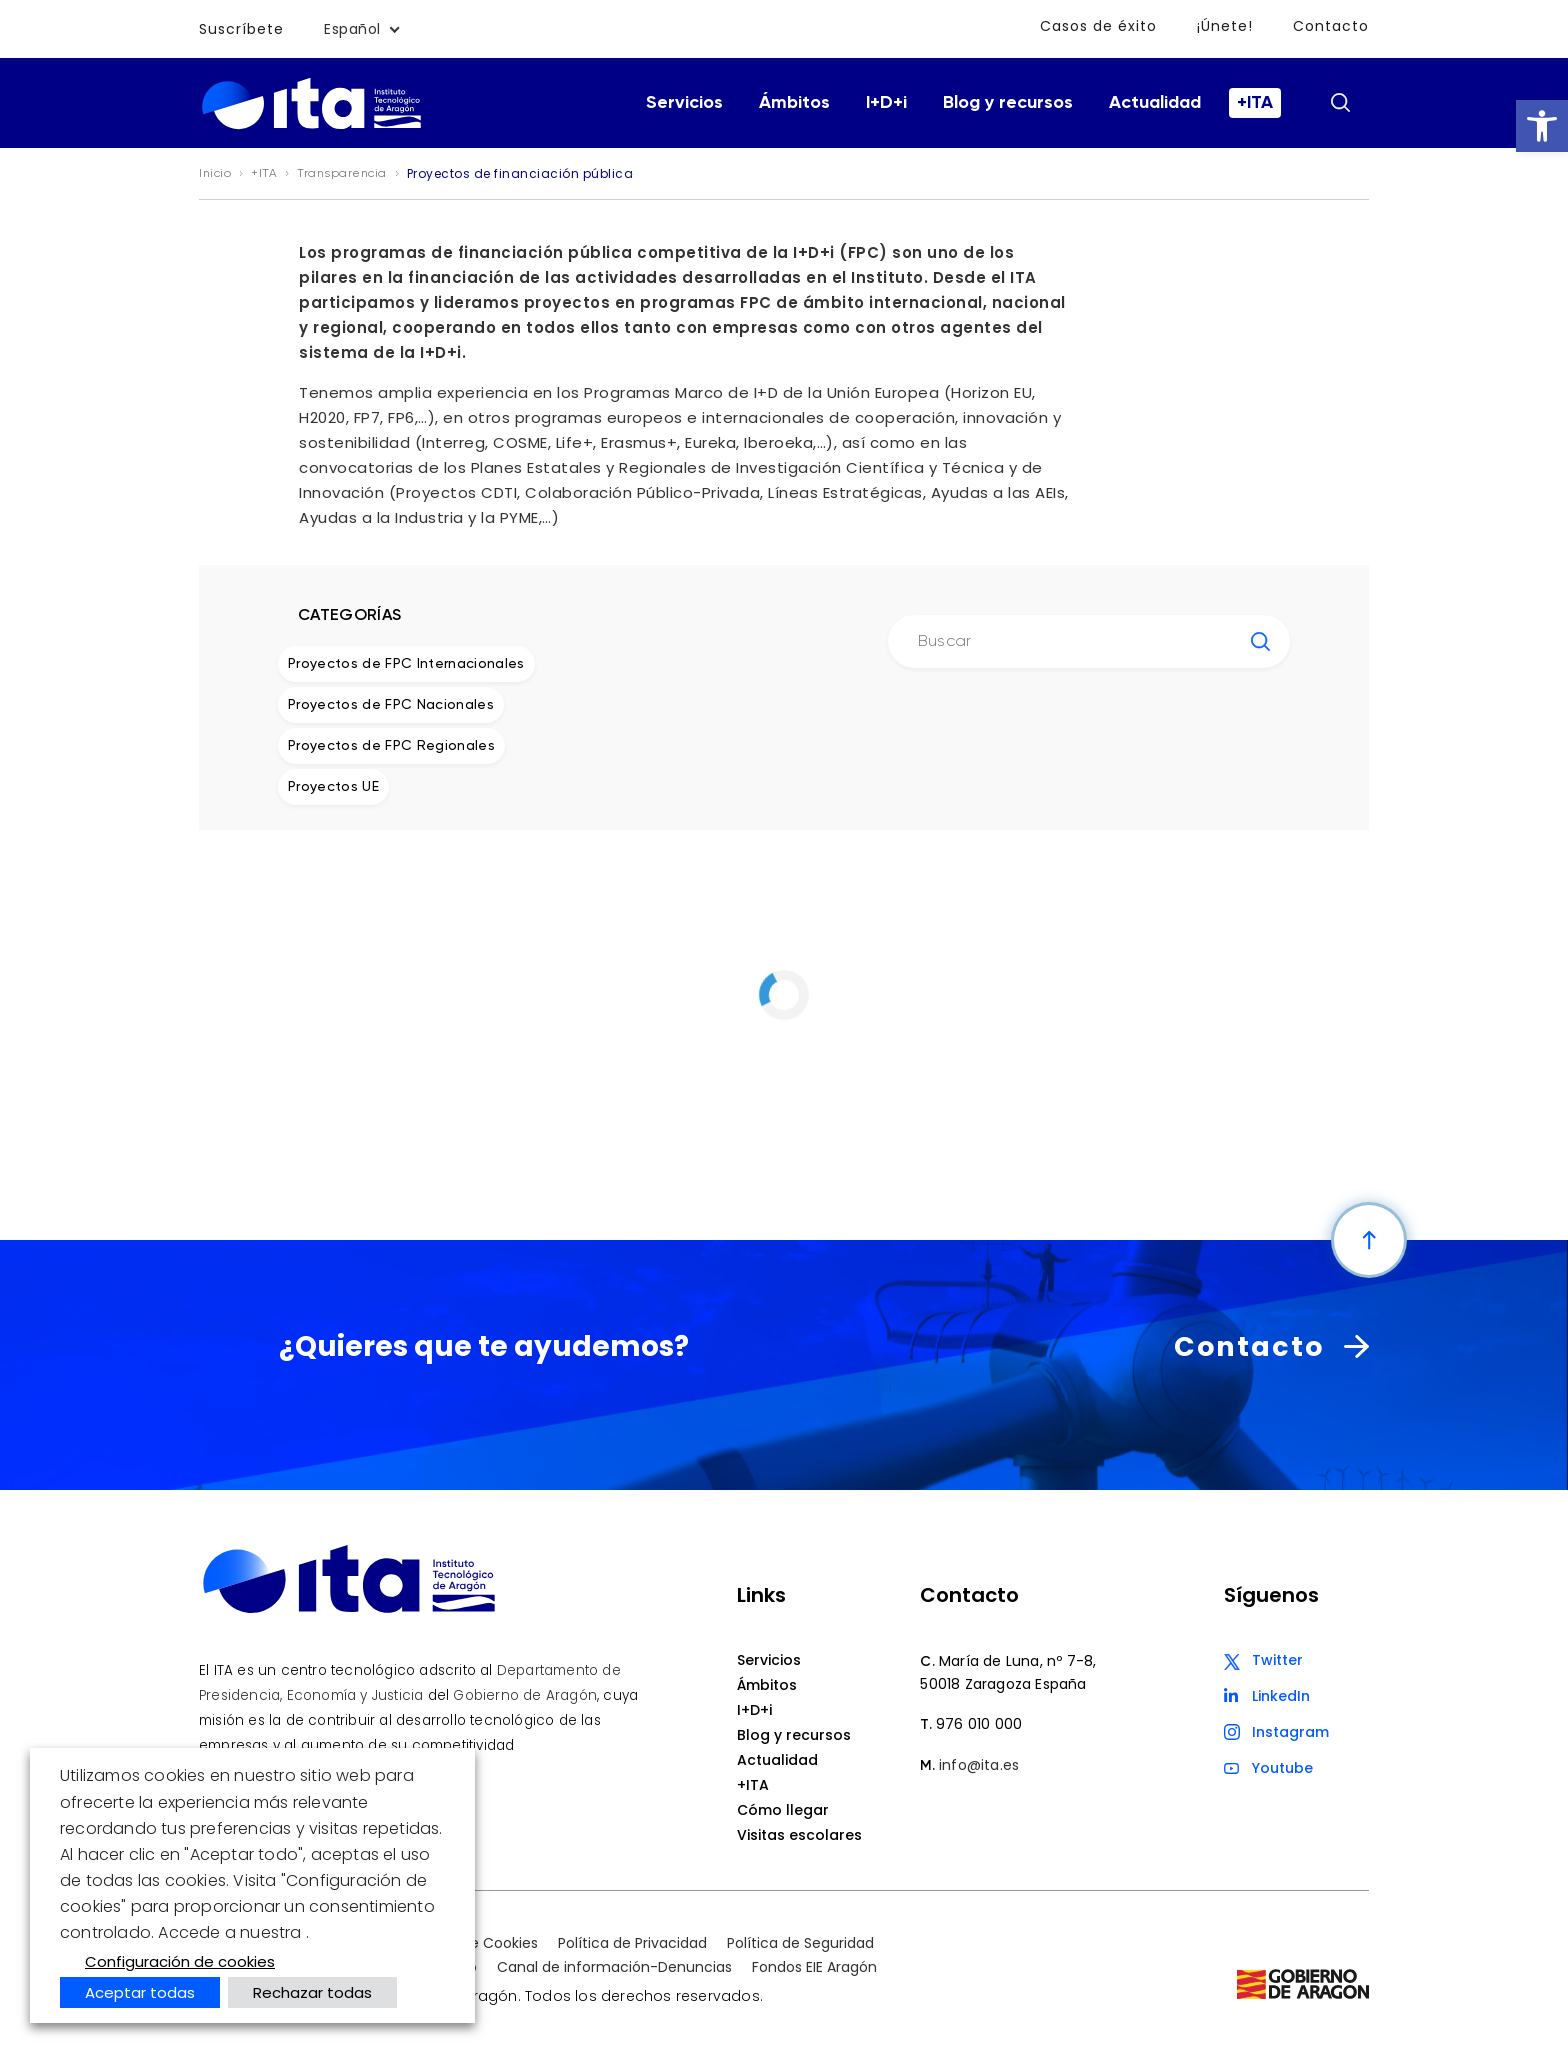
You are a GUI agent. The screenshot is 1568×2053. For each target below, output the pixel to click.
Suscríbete (241, 29)
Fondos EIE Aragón (814, 1967)
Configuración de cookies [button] (180, 1961)
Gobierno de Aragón (525, 1695)
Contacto (1331, 26)
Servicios (684, 103)
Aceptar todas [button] (140, 1992)
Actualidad (1155, 103)
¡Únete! (1225, 26)
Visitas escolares (799, 1835)
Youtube (1282, 1768)
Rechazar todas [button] (312, 1992)
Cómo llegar (783, 1810)
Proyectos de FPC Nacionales (391, 705)
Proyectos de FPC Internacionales (406, 664)
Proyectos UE (333, 787)
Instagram (1290, 1732)
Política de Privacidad (632, 1943)
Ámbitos (794, 103)
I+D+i (886, 103)
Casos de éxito (1098, 26)
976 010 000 (979, 1724)
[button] (1542, 126)
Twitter (1277, 1660)
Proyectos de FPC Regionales (391, 746)
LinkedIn (1281, 1696)
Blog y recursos (1008, 103)
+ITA (1255, 103)
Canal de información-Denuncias (614, 1967)
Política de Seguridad (800, 1943)
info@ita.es (979, 1765)
